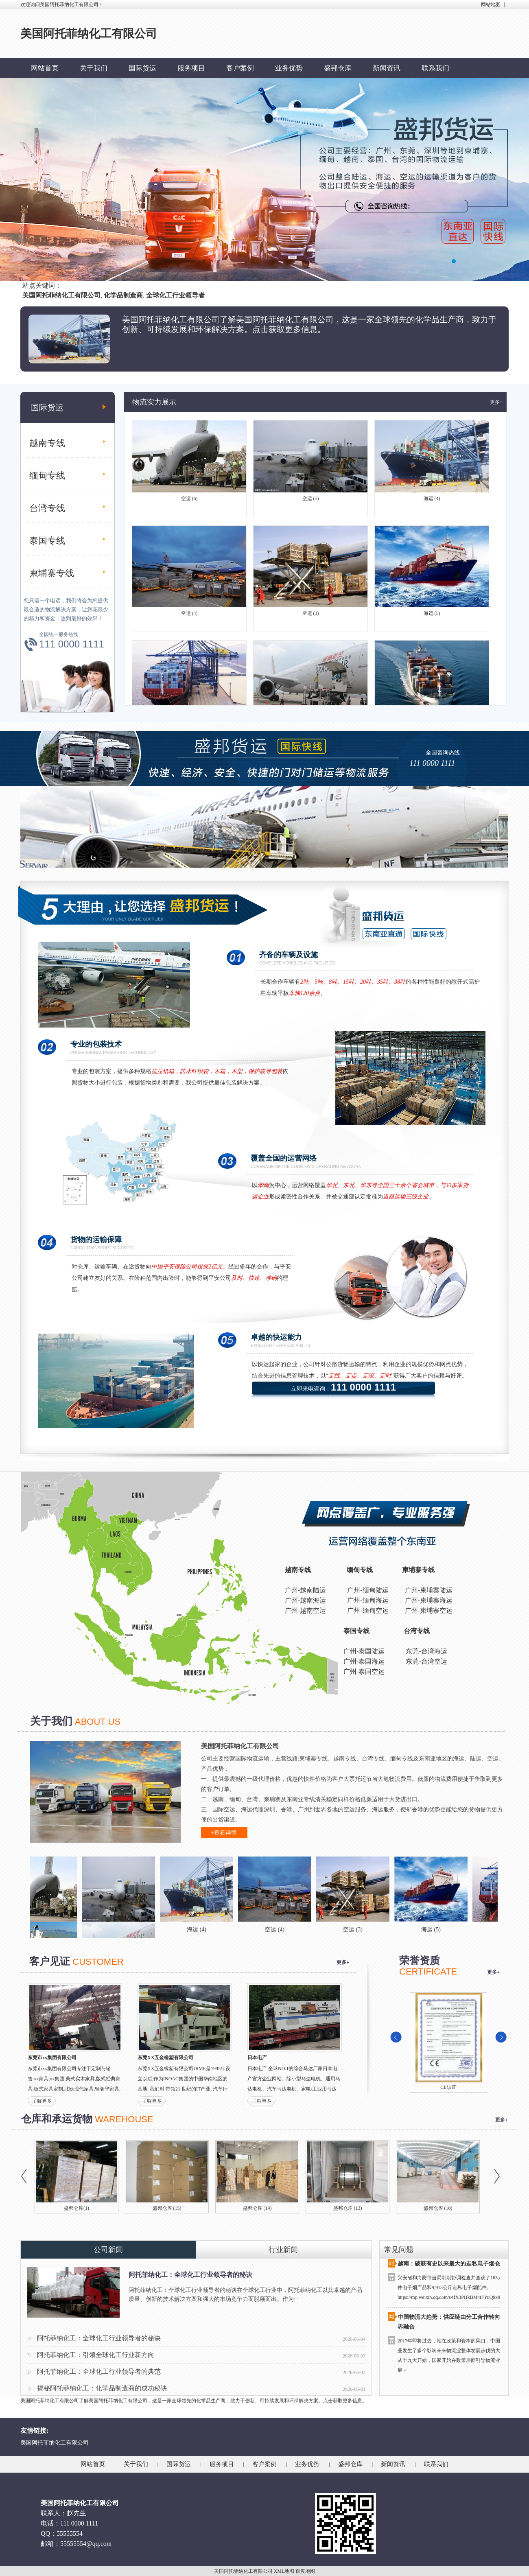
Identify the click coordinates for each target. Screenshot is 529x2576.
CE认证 (448, 2087)
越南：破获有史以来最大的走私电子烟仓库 (452, 2266)
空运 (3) (310, 616)
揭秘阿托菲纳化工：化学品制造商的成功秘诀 (102, 2388)
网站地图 (491, 4)
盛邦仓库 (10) (438, 2208)
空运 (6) (189, 502)
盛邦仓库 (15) (167, 2208)
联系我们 (435, 68)
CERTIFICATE (428, 1971)
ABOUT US (97, 1722)
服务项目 (191, 68)
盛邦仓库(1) (76, 2208)
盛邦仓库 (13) (347, 2208)
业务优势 (289, 68)
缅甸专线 (47, 475)
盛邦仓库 (338, 68)
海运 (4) (432, 502)
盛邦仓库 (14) (257, 2208)
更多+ (496, 402)
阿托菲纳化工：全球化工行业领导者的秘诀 (190, 2274)
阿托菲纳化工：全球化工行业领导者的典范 (99, 2371)
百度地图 (305, 2571)
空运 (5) (310, 502)
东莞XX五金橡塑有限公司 (165, 2057)
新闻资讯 (386, 68)
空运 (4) (189, 616)
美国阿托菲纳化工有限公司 (54, 2443)
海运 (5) (432, 616)
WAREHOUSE (124, 2119)
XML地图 (284, 2571)
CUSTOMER (98, 1962)
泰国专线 (47, 541)
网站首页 (45, 68)
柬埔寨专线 (51, 573)
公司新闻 (108, 2250)
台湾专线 (47, 508)
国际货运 (142, 68)
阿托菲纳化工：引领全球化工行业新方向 (95, 2354)
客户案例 (240, 68)
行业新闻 (283, 2250)
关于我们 (93, 68)
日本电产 (257, 2057)
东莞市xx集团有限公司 (52, 2057)
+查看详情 (224, 1833)
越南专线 (47, 443)
